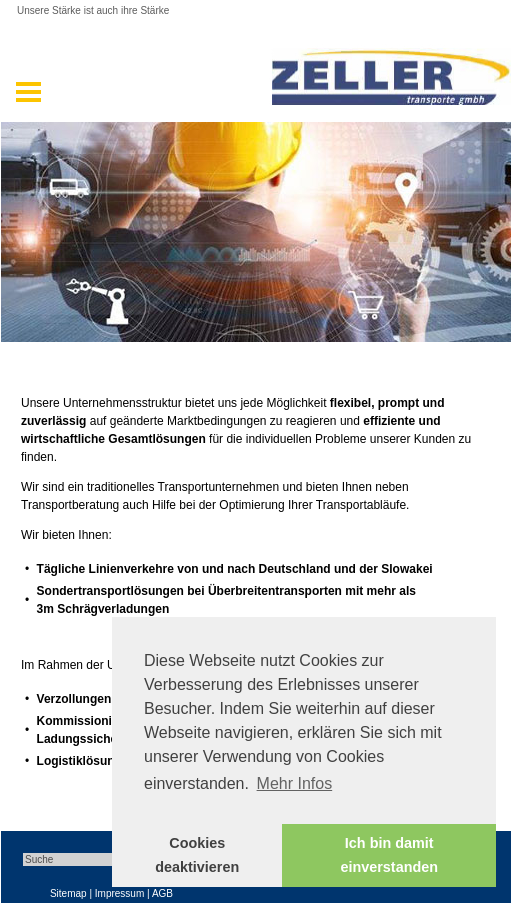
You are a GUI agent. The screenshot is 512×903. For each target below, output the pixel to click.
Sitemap (68, 893)
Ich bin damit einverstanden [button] (389, 855)
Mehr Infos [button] (295, 783)
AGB (162, 893)
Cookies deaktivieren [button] (197, 855)
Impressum (119, 893)
